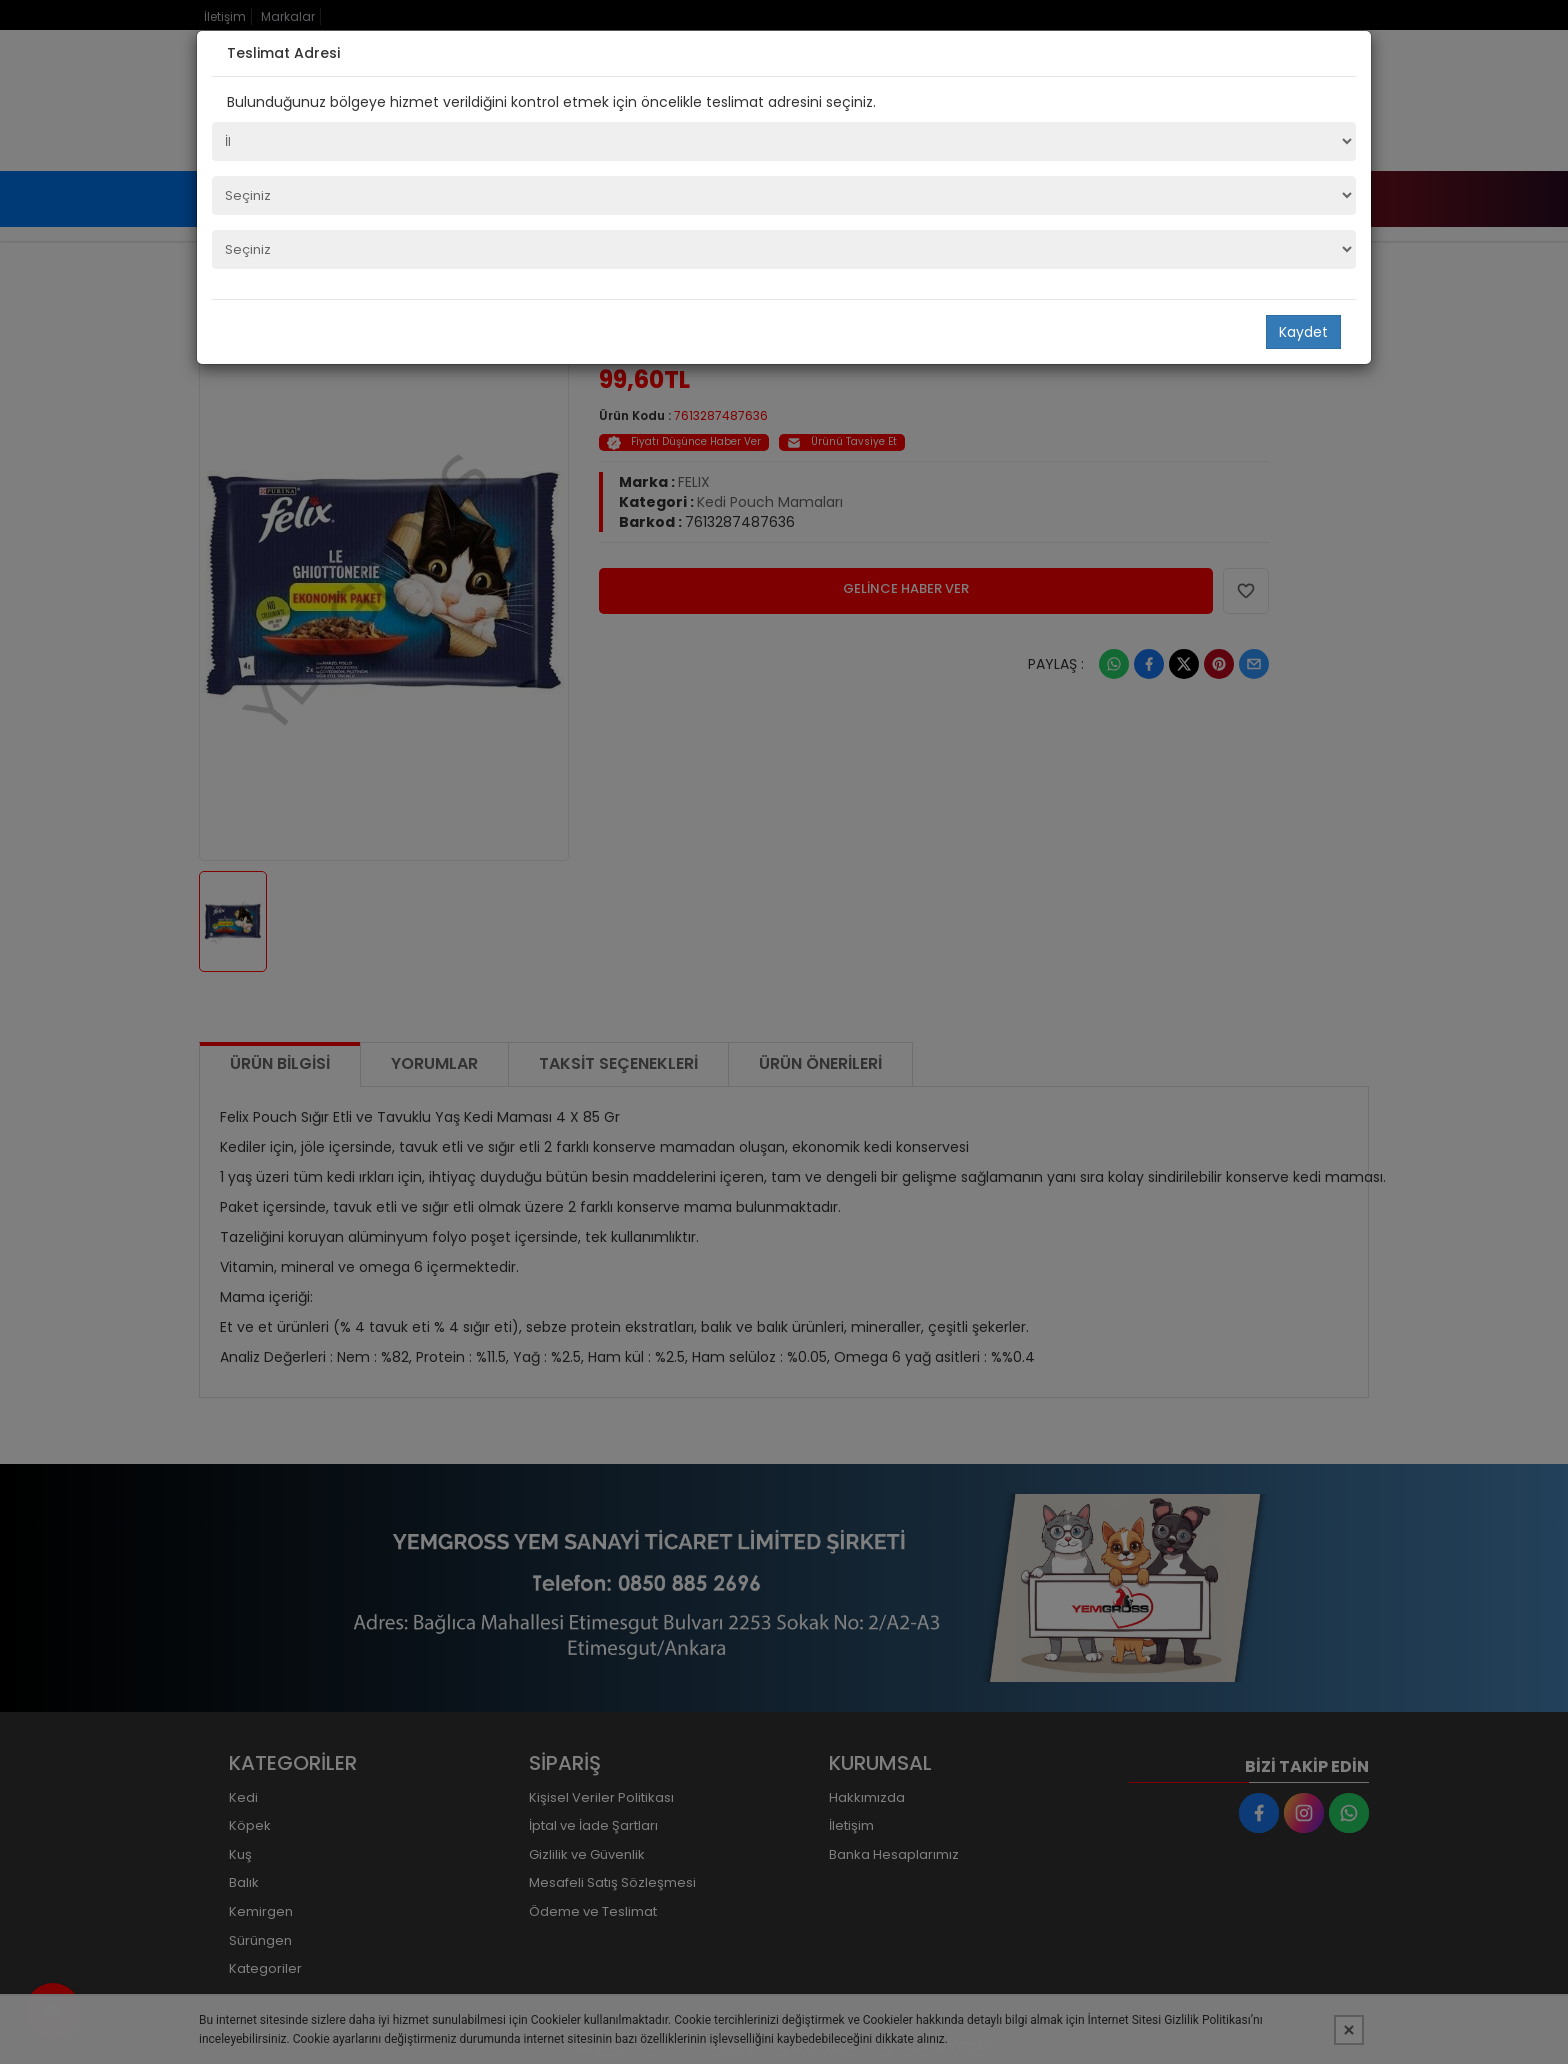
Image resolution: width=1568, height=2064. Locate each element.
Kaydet (1303, 332)
